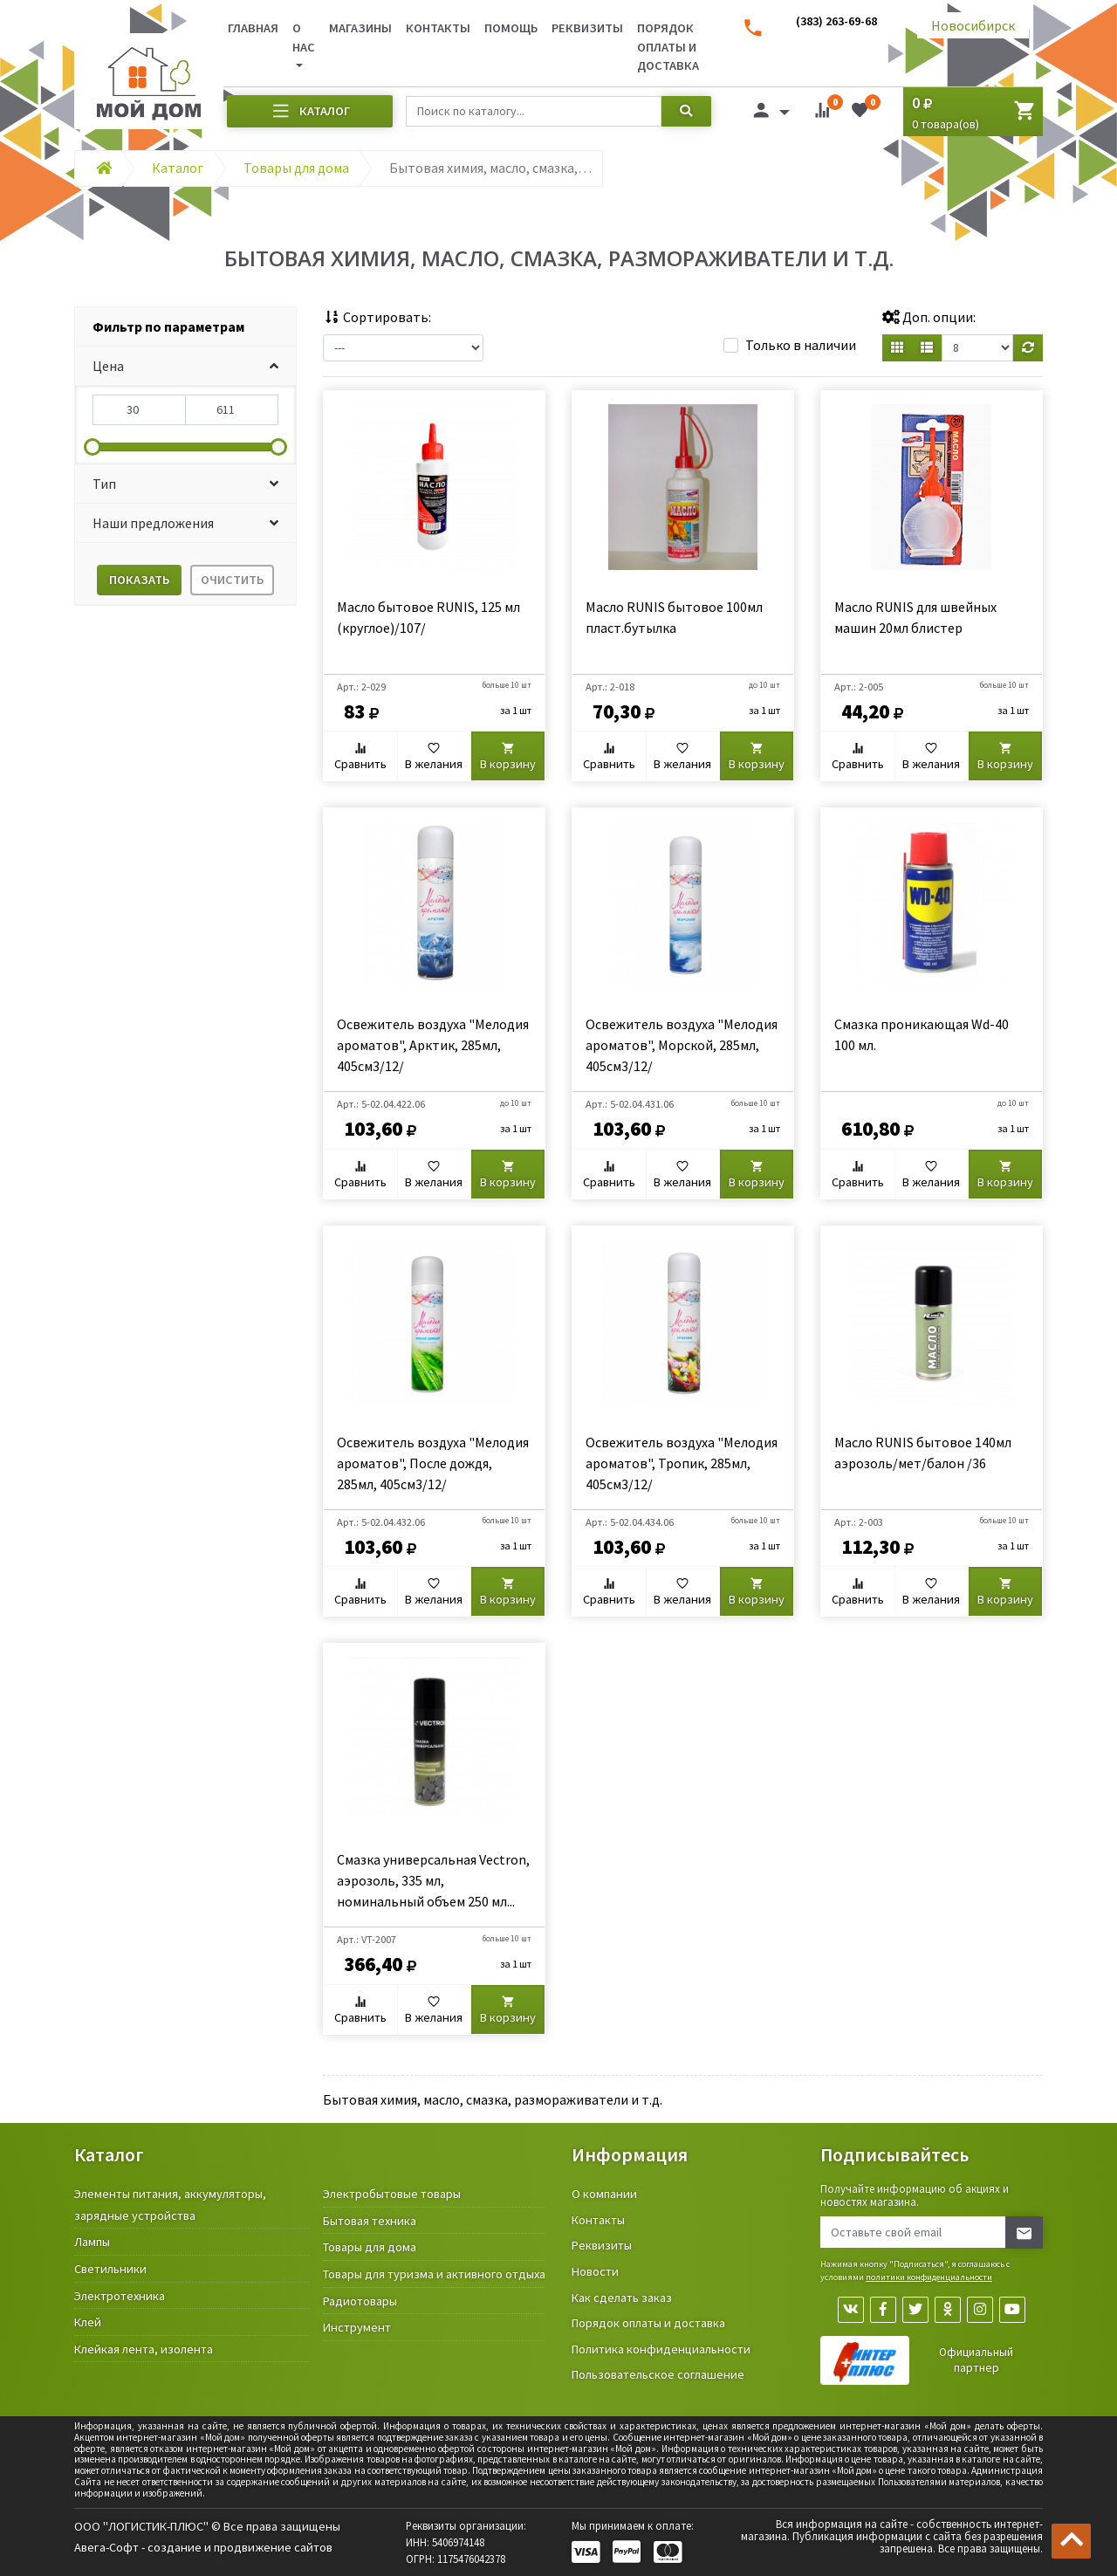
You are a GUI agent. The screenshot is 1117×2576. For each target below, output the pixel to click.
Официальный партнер (976, 2360)
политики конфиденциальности (929, 2277)
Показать (139, 579)
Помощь (511, 28)
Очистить (232, 579)
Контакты (438, 28)
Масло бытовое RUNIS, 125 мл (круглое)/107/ (428, 617)
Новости (595, 2271)
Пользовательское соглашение (658, 2374)
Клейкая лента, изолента (143, 2349)
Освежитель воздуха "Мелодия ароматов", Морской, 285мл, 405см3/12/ (682, 1045)
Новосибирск (973, 25)
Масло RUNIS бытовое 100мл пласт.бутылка (674, 617)
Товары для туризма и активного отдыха (434, 2274)
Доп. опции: (929, 317)
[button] (185, 366)
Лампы (92, 2242)
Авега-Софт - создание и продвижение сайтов (203, 2547)
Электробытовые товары (392, 2194)
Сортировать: (377, 317)
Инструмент (357, 2327)
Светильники (110, 2269)
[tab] (185, 327)
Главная (253, 28)
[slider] (92, 447)
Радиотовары (360, 2301)
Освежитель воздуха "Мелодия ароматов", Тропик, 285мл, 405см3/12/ (682, 1463)
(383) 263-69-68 (836, 21)
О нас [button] (303, 37)
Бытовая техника (369, 2221)
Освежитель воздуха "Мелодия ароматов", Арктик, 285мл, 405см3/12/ (433, 1045)
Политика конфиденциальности (661, 2349)
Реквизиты (587, 28)
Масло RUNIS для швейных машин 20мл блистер (915, 617)
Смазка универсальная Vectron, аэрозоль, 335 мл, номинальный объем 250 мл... (433, 1880)
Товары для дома (369, 2247)
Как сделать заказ (622, 2297)
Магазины (360, 28)
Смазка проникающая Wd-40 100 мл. (921, 1034)
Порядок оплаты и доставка (668, 46)
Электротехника (119, 2296)
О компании (604, 2194)
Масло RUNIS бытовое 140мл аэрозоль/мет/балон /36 (922, 1452)
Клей (87, 2322)
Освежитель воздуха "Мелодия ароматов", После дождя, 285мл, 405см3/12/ (433, 1463)
